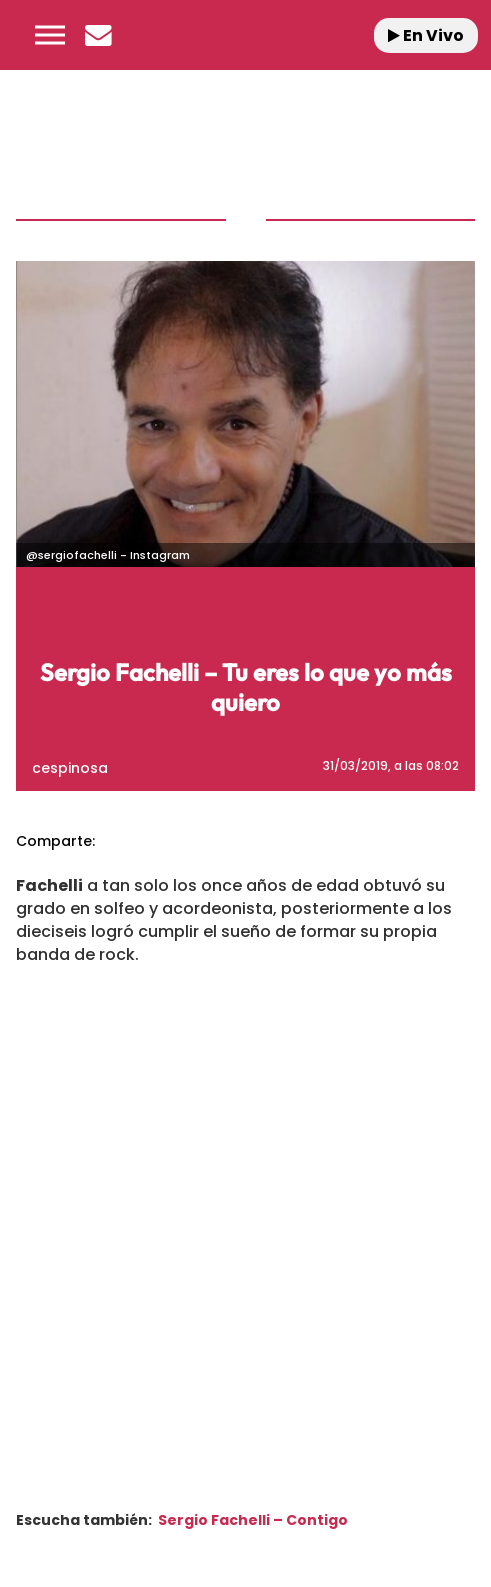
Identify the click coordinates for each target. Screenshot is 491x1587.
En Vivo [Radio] (426, 35)
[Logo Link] (252, 35)
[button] (50, 35)
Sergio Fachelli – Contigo (253, 1520)
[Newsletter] (98, 35)
